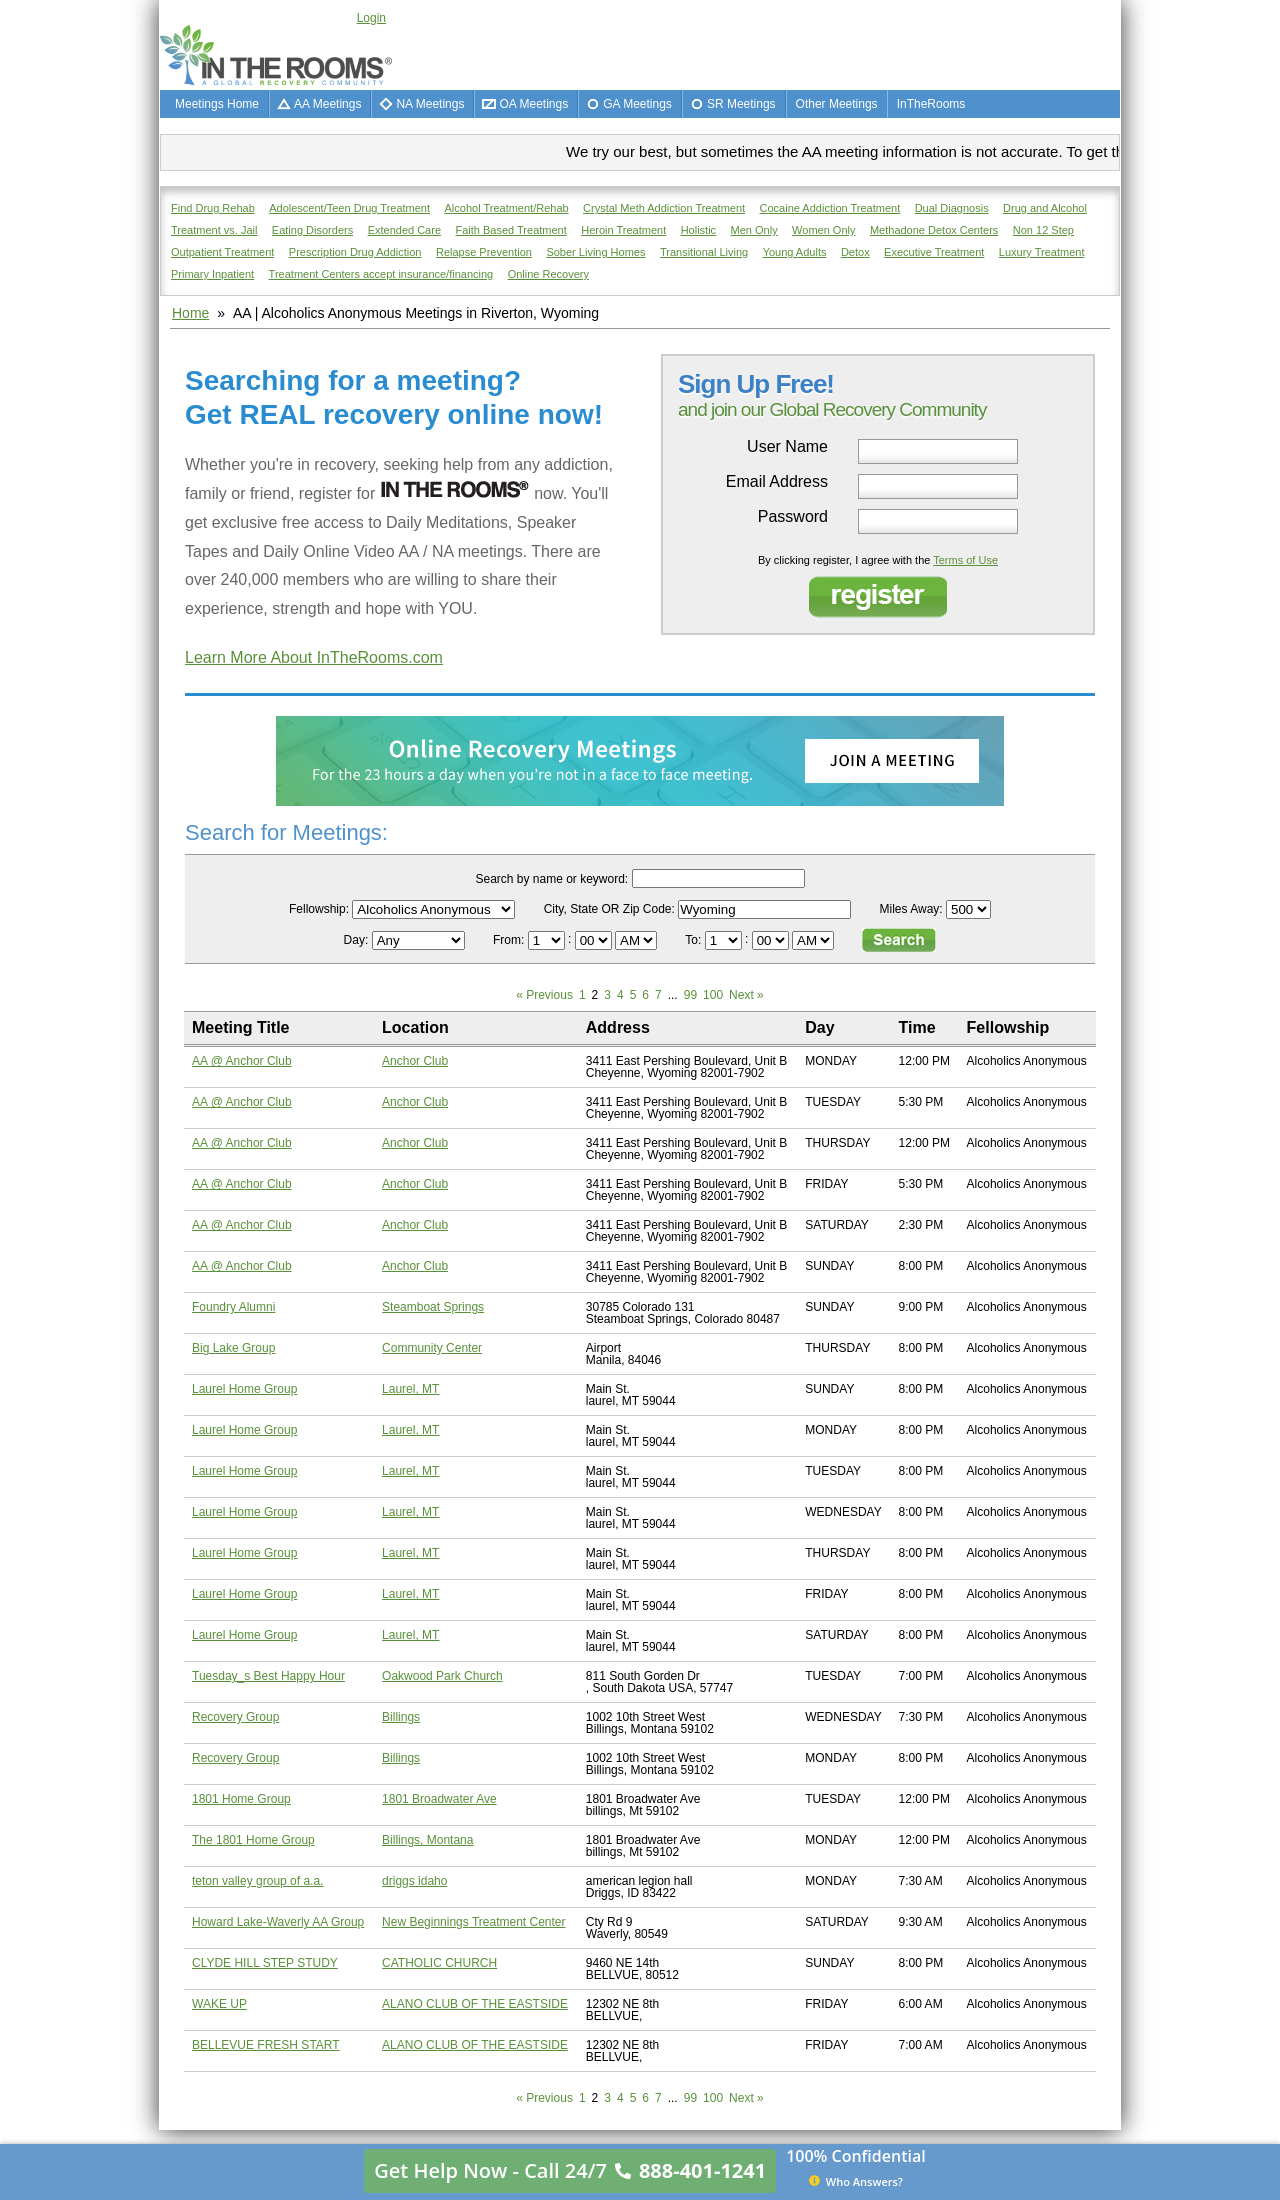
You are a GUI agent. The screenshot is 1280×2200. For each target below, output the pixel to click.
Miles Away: (911, 909)
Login (371, 18)
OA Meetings (533, 104)
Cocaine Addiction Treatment (830, 208)
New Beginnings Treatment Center (473, 1922)
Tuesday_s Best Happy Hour (268, 1676)
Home (190, 313)
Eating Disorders (312, 230)
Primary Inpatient (212, 274)
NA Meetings (430, 104)
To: (694, 940)
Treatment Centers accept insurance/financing (381, 274)
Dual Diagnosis (952, 208)
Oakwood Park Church (442, 1676)
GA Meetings (637, 104)
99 (690, 995)
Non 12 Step (1043, 230)
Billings (401, 1717)
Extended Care (404, 230)
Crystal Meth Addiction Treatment (664, 208)
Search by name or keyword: (551, 879)
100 (713, 995)
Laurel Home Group (244, 1389)
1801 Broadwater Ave (439, 1799)
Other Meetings (837, 104)
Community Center (432, 1348)
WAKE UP (219, 2004)
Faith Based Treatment (510, 230)
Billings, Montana (427, 1840)
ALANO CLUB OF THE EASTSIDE (475, 2004)
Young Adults (795, 252)
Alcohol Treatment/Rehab (507, 208)
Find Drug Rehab (213, 208)
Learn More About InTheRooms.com (314, 657)
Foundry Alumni (233, 1307)
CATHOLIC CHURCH (439, 1963)
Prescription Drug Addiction (355, 252)
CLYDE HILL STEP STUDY (265, 1963)
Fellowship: (319, 909)
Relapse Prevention (484, 252)
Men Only (754, 230)
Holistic (698, 230)
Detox (855, 252)
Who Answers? (856, 2181)
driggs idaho (414, 1881)
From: (510, 940)
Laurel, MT (410, 1389)
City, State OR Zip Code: (609, 909)
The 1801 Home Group (253, 1840)
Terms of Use (965, 560)
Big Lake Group (233, 1348)
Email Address (777, 482)
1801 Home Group (241, 1799)
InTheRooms (931, 104)
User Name (787, 447)
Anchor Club (415, 1061)
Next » (746, 995)
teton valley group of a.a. (257, 1881)
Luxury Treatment (1042, 252)
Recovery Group (235, 1717)
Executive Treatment (934, 252)
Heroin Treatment (623, 230)
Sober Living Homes (595, 252)
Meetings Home (217, 104)
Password (793, 517)
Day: (358, 940)
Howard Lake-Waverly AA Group (278, 1922)
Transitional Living (704, 252)
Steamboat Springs (433, 1307)
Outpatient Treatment (222, 252)
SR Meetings (741, 104)
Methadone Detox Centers (934, 230)
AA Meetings (327, 104)
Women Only (823, 230)
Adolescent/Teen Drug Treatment (349, 208)
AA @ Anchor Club (242, 1061)
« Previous (544, 995)
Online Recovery (548, 274)
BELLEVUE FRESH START (266, 2045)
